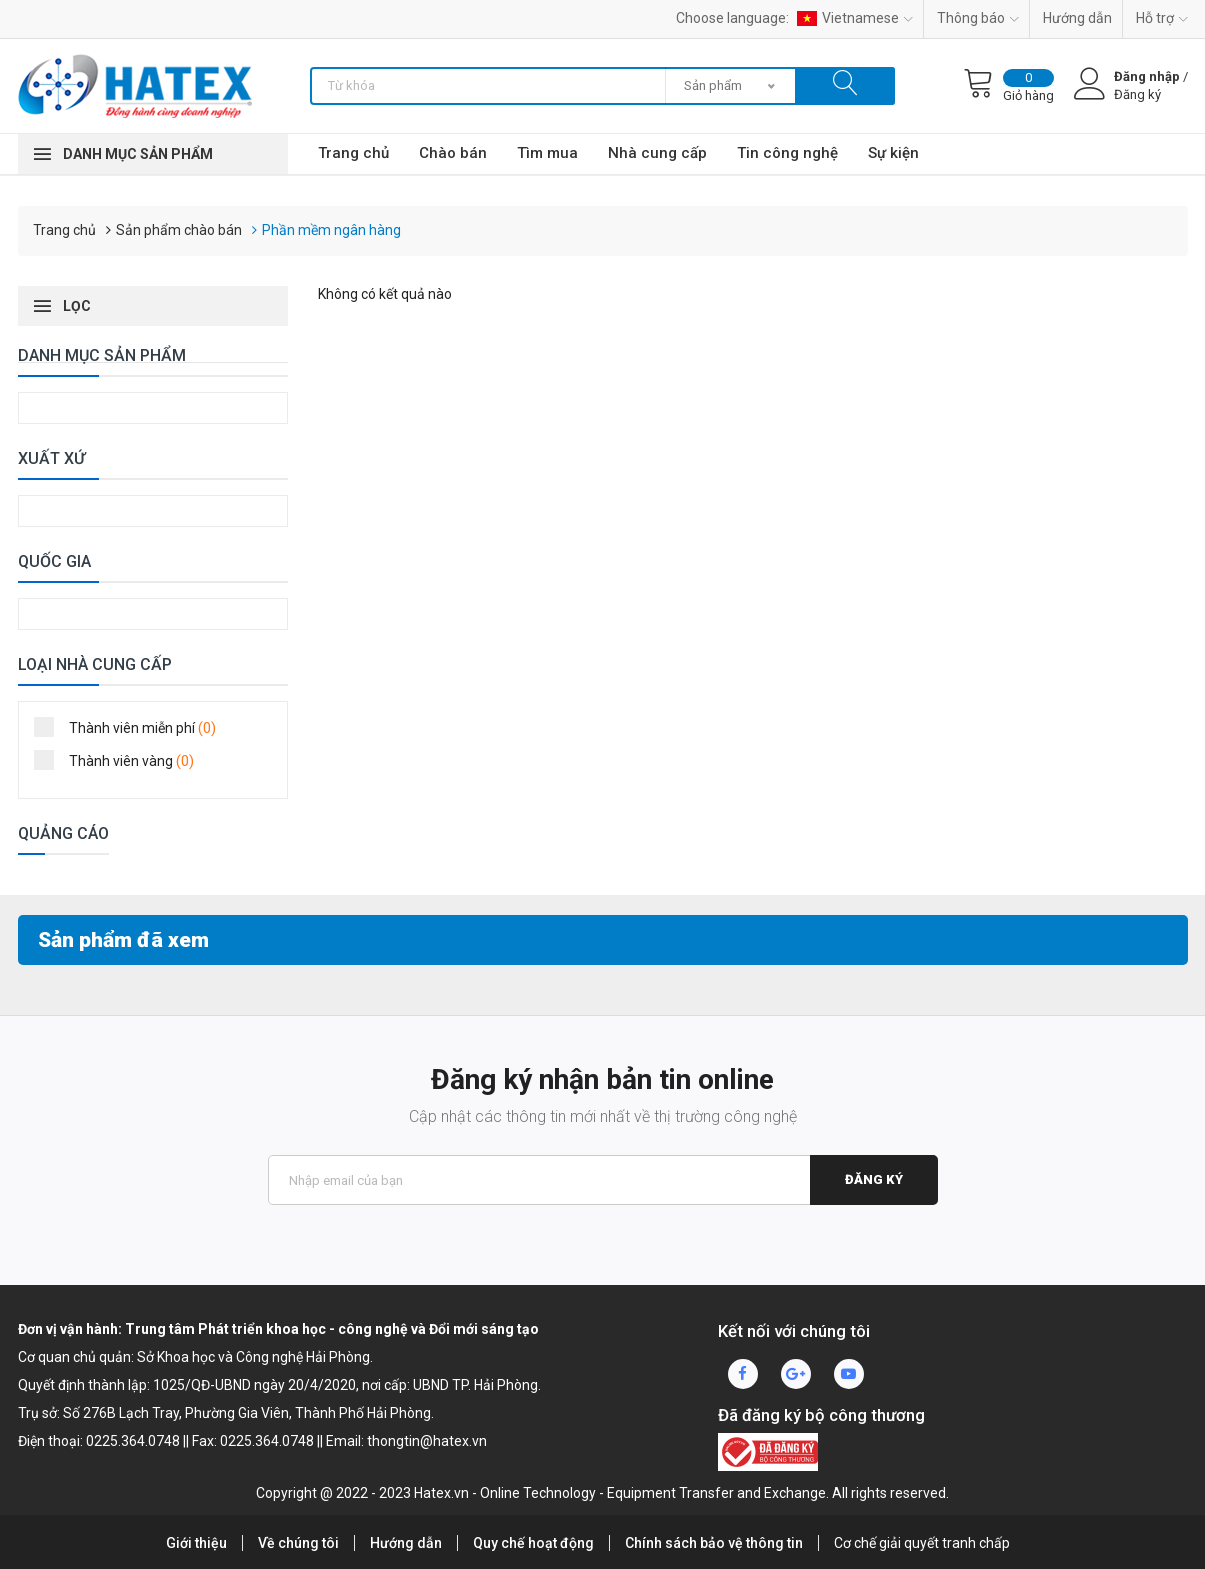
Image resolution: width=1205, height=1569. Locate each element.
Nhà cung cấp (657, 153)
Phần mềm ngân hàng (331, 230)
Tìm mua (547, 153)
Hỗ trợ (1162, 18)
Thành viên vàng (120, 760)
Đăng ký (874, 1179)
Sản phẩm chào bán (179, 230)
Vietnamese (855, 18)
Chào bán (453, 153)
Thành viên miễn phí (131, 727)
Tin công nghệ (787, 153)
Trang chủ (353, 153)
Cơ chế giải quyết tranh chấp (922, 1543)
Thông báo (978, 18)
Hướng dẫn (1077, 18)
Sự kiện (893, 153)
